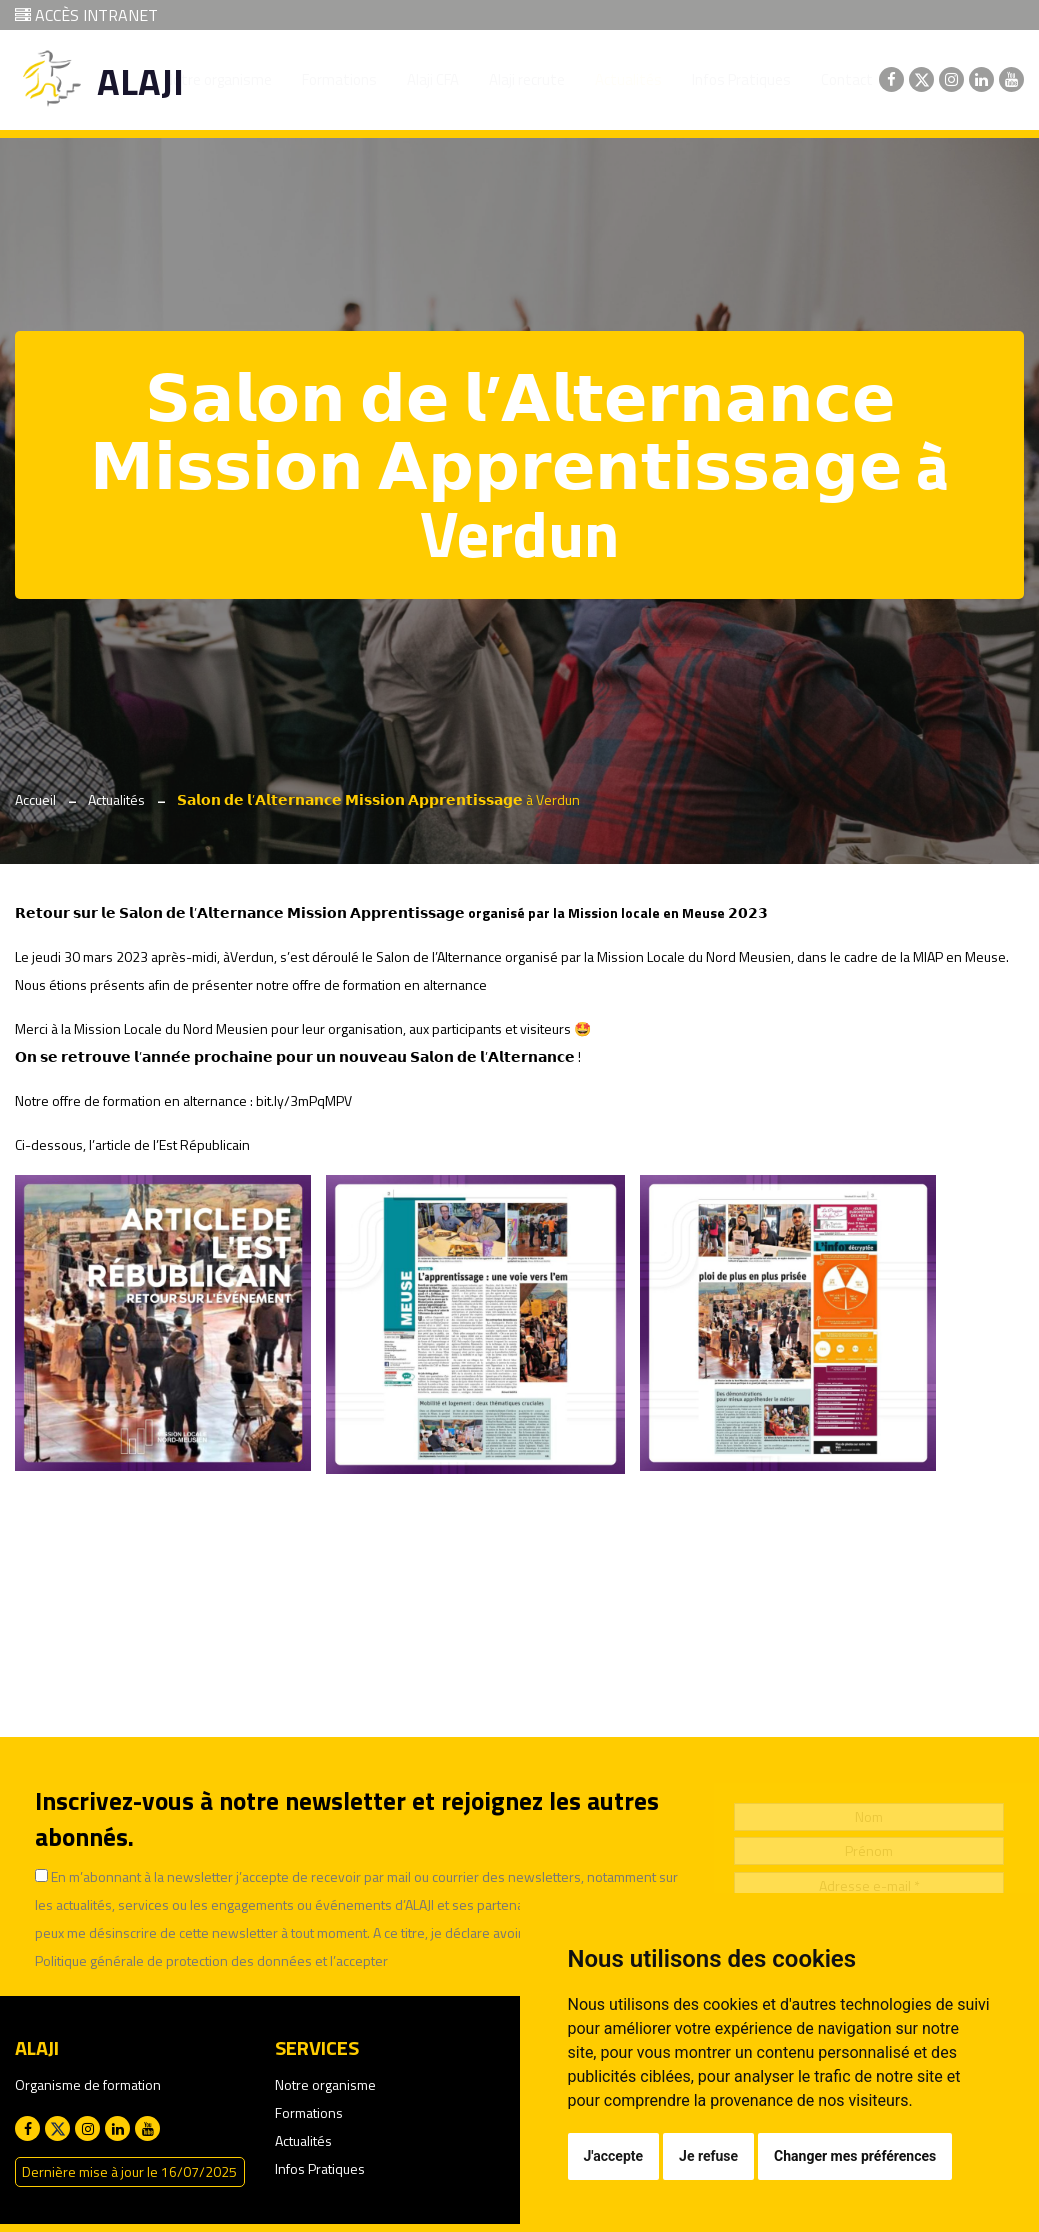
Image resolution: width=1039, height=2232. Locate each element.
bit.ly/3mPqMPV (304, 1100)
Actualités (116, 799)
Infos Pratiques (320, 2168)
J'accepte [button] (614, 2156)
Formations (309, 2112)
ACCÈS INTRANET (86, 15)
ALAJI (140, 81)
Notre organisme (325, 2084)
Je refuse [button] (708, 2156)
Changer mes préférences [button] (855, 2156)
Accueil (35, 799)
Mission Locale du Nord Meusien (171, 1028)
